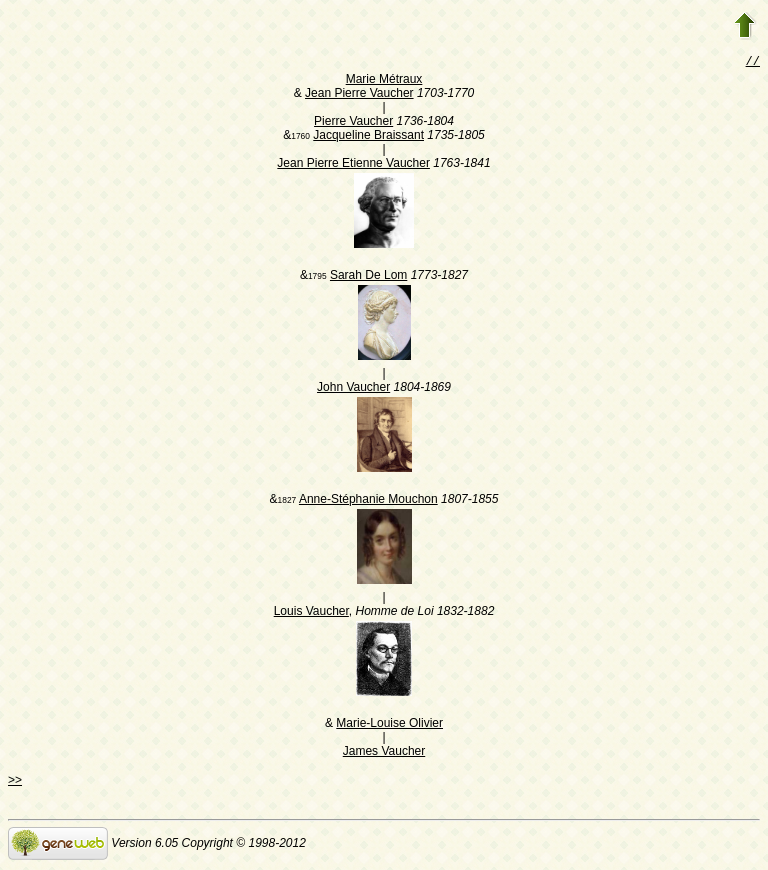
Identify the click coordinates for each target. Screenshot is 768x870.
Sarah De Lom (368, 277)
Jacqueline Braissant (368, 137)
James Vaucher (384, 753)
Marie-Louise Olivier (389, 725)
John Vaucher (353, 389)
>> (15, 782)
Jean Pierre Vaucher (359, 95)
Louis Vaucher (311, 613)
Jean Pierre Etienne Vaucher (353, 165)
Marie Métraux (384, 81)
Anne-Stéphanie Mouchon (368, 501)
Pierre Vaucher (353, 123)
